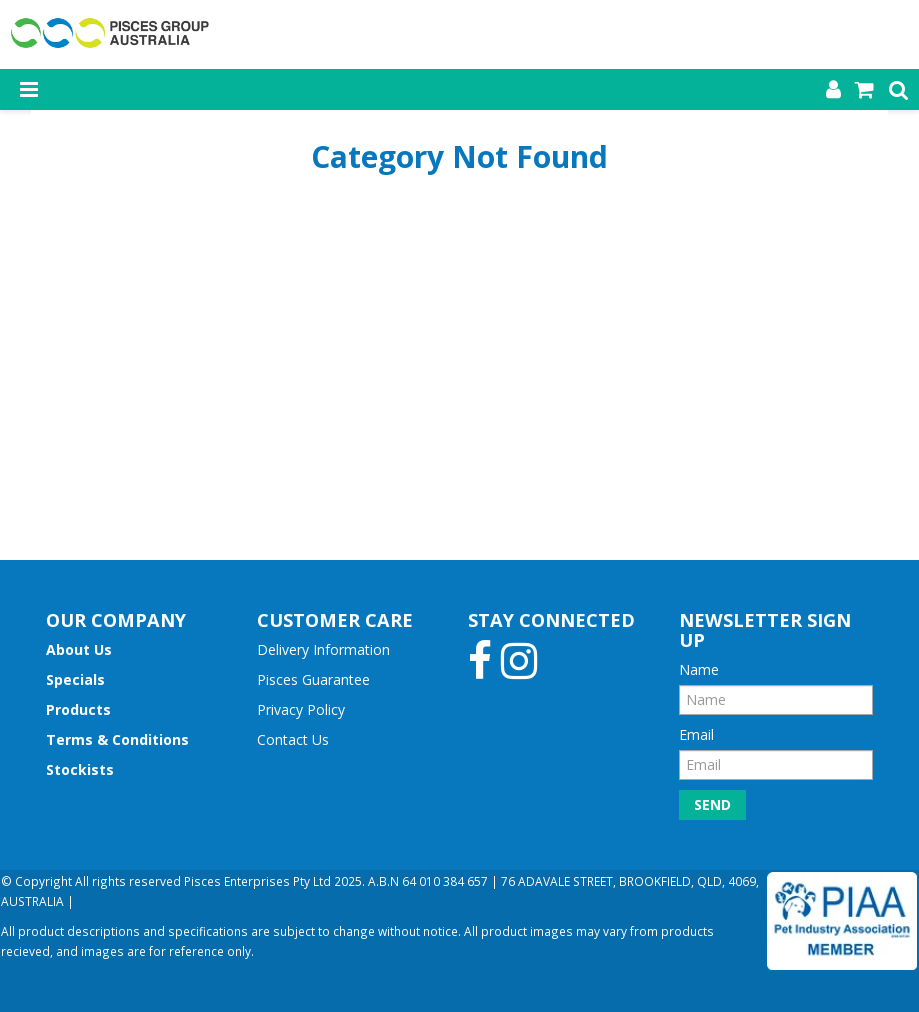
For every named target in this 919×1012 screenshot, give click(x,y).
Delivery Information (323, 649)
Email (696, 734)
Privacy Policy (301, 709)
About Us (79, 649)
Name (699, 669)
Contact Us (293, 739)
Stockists (80, 769)
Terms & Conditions (117, 739)
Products (78, 709)
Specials (75, 679)
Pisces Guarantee (313, 679)
